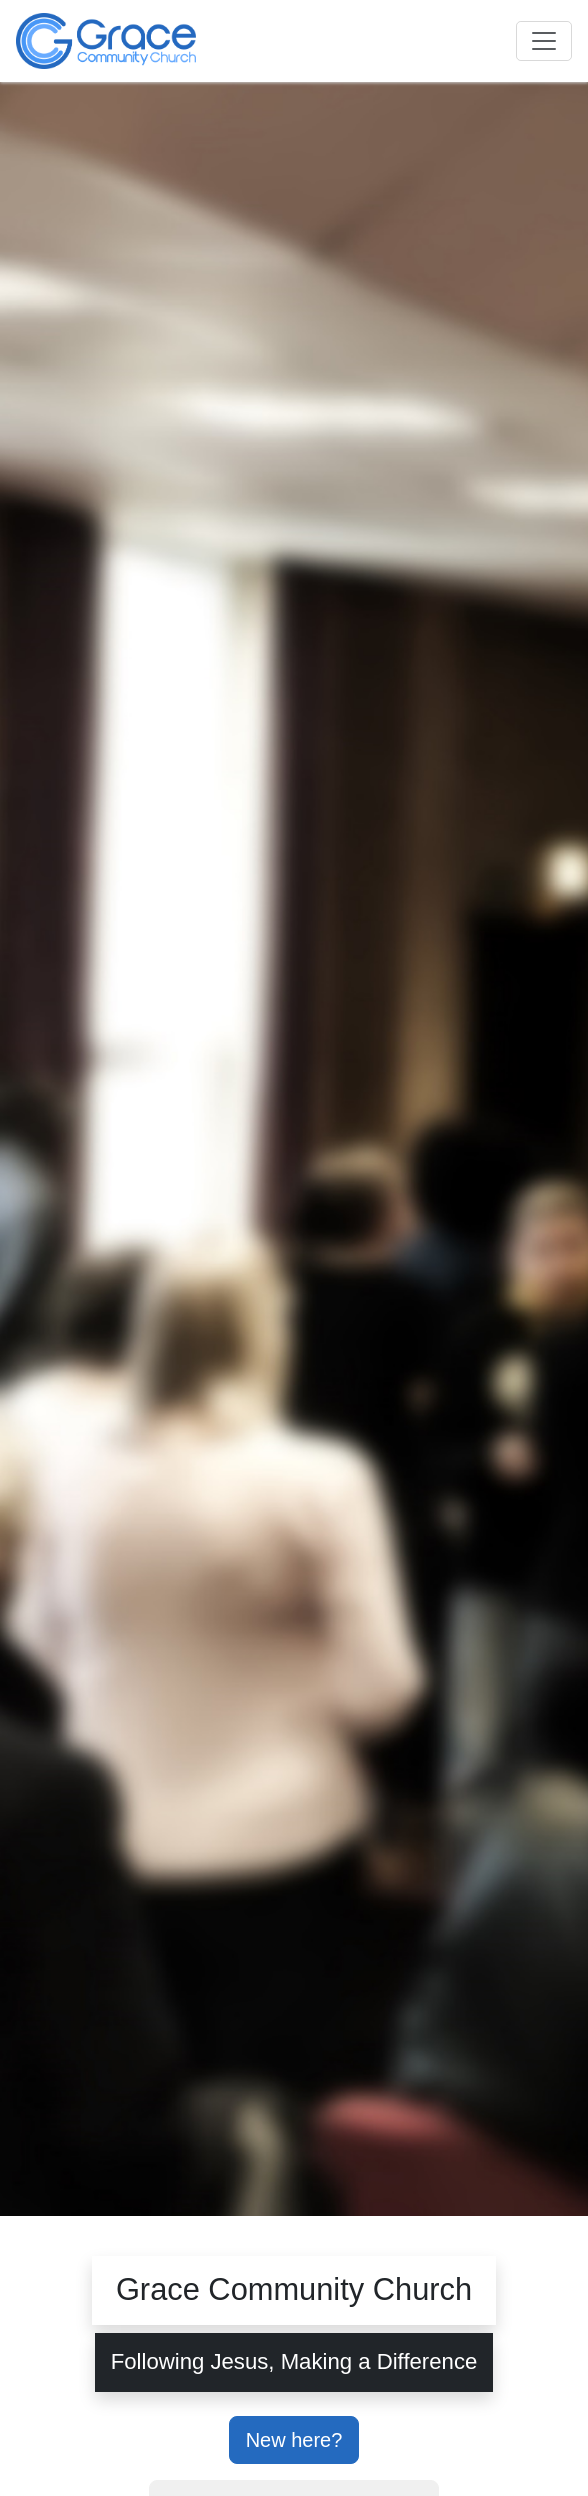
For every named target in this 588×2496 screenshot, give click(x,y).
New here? (294, 2440)
